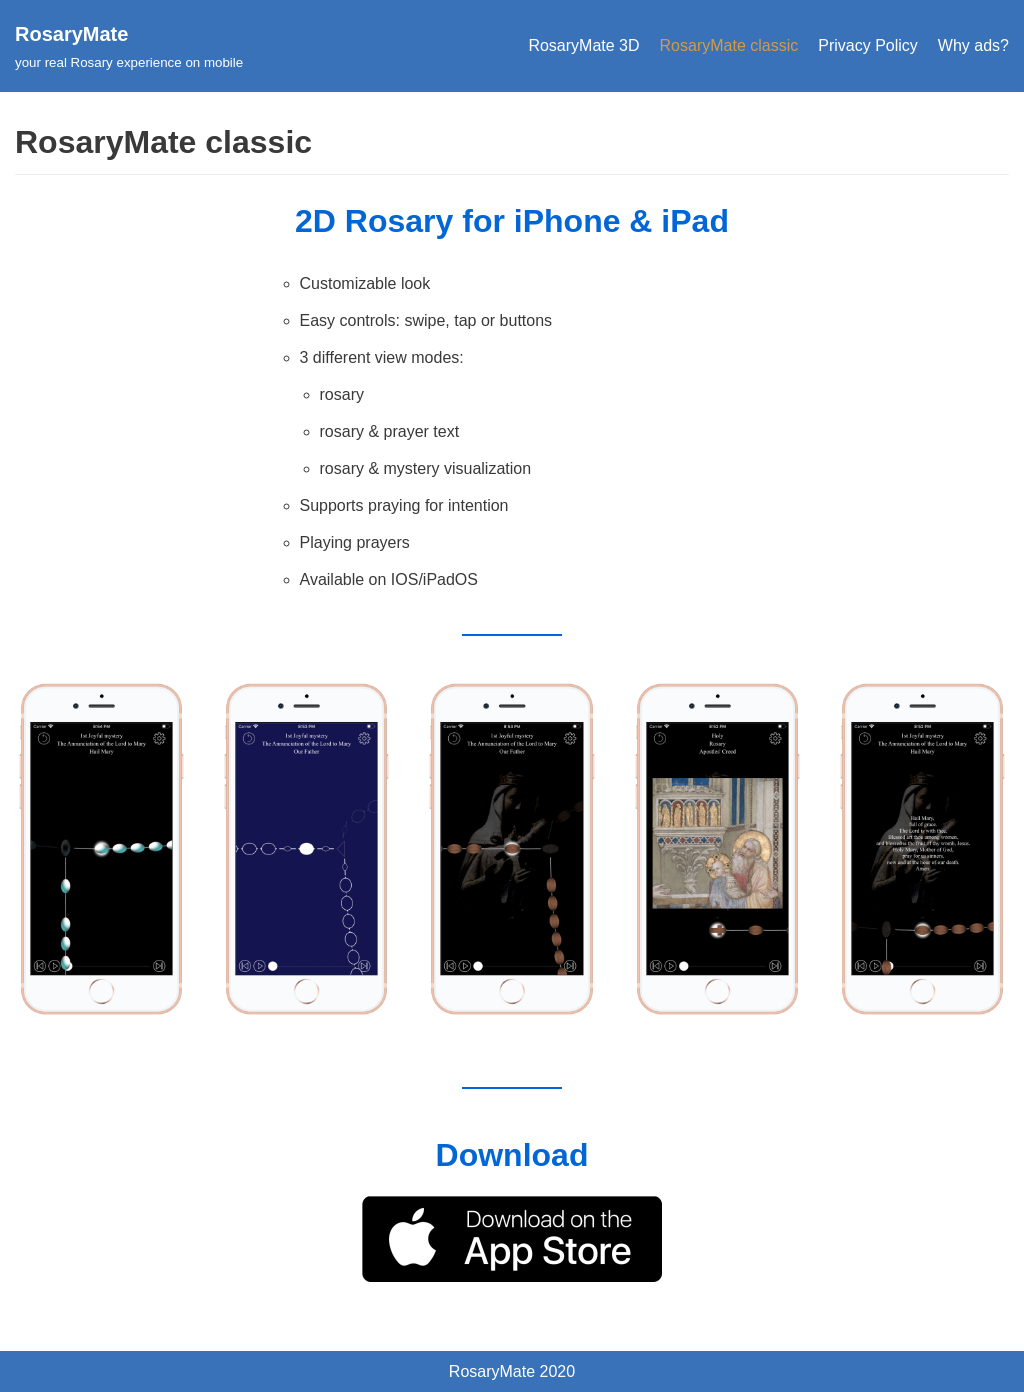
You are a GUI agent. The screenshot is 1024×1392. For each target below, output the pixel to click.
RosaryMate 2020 (512, 1371)
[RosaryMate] (129, 46)
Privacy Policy (868, 45)
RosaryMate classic (729, 45)
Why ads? (973, 45)
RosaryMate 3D (583, 45)
